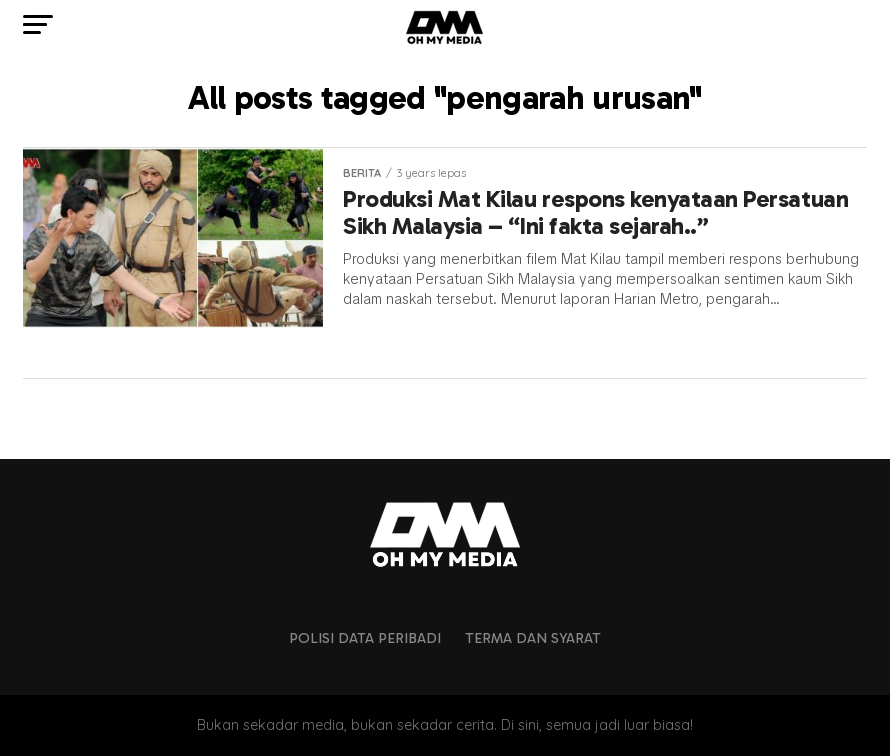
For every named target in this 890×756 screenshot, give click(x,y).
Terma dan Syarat (533, 638)
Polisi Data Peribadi (365, 638)
